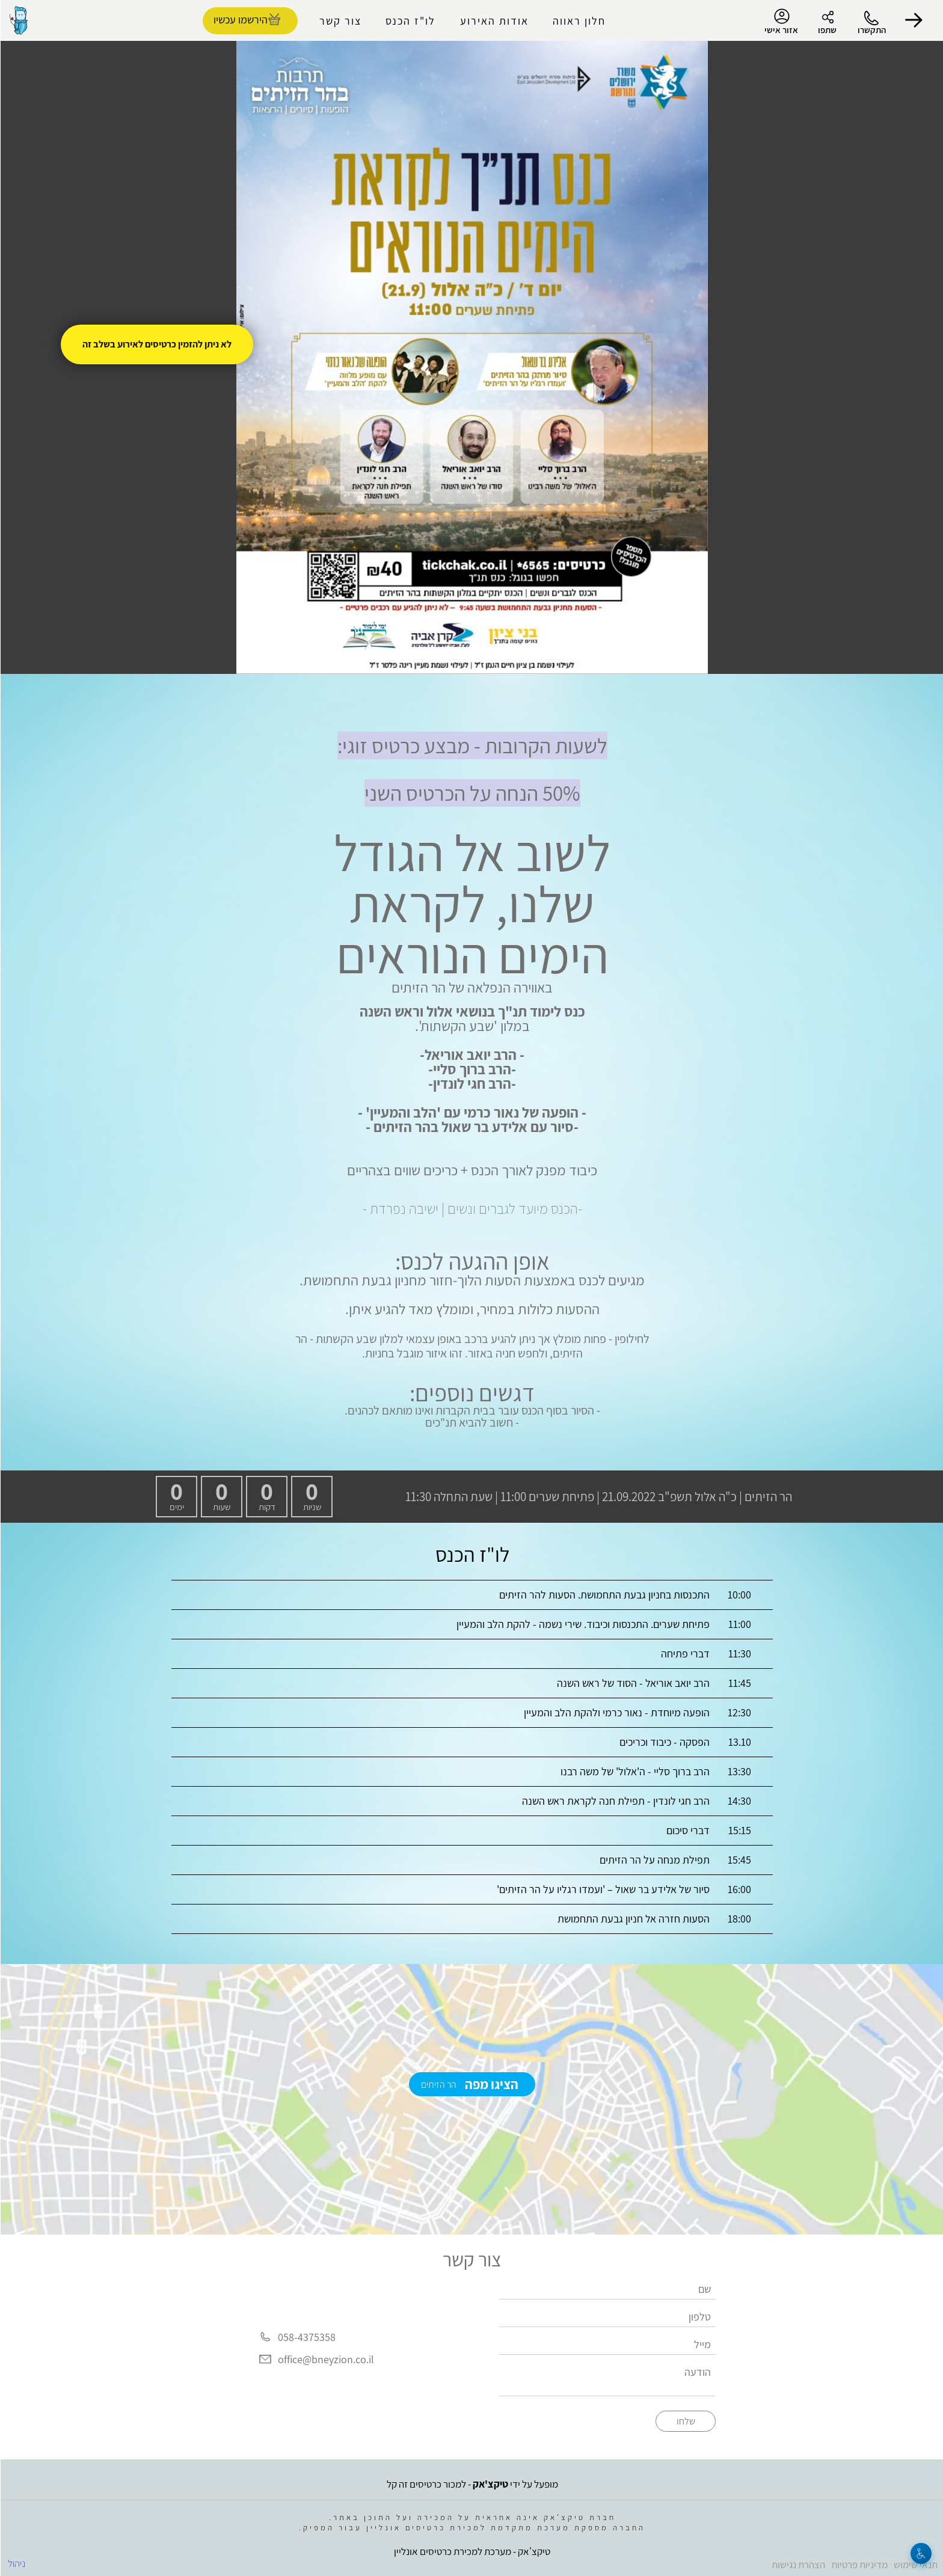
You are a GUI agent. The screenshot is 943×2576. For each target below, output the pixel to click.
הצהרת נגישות (798, 2564)
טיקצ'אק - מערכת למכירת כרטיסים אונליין (471, 2551)
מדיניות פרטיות (859, 2564)
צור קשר (340, 21)
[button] (913, 20)
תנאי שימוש (915, 2564)
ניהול (16, 2563)
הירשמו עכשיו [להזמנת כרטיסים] (240, 19)
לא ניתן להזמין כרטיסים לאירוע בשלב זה (156, 344)
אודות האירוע (493, 21)
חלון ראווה (578, 21)
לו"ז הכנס (410, 21)
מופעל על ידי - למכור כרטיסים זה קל (472, 2484)
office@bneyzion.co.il (325, 2359)
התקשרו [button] (871, 29)
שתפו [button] (826, 29)
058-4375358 (306, 2337)
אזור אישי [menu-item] (780, 21)
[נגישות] (920, 2553)
